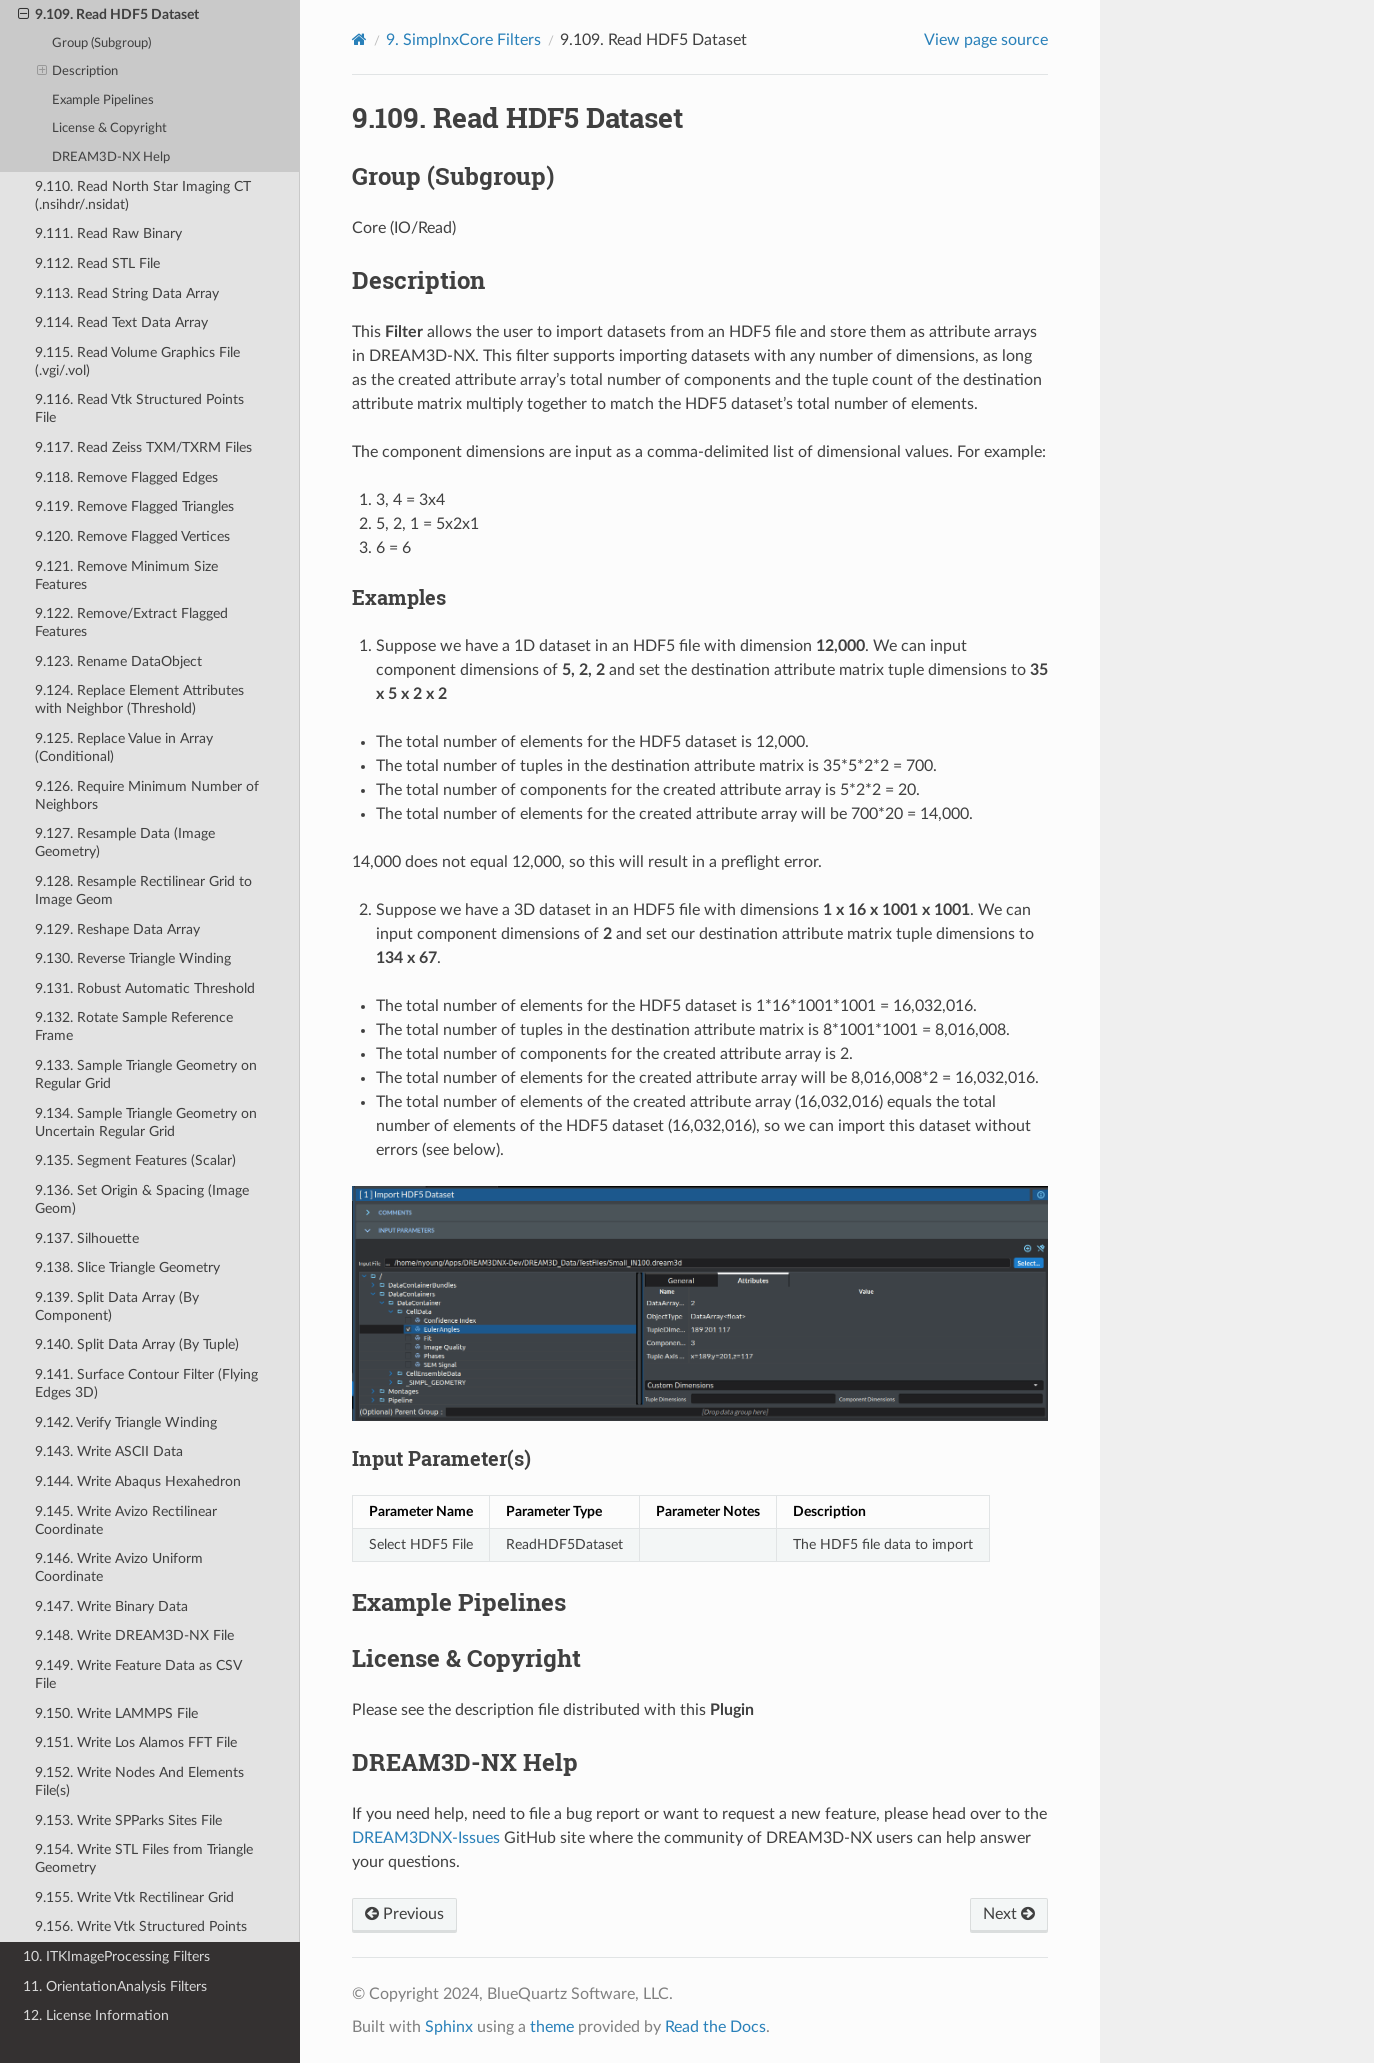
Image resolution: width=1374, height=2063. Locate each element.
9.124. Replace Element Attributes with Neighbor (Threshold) (139, 699)
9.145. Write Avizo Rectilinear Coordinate (126, 1520)
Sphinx (449, 2027)
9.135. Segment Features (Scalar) (135, 1160)
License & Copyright (109, 128)
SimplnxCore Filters (463, 40)
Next (1009, 1914)
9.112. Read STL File (97, 263)
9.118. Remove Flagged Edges (126, 477)
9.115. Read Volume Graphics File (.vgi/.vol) (137, 361)
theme (552, 2027)
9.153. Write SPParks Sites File (128, 1820)
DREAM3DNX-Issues (426, 1838)
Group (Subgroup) (101, 43)
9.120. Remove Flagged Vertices (132, 536)
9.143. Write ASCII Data (109, 1451)
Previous (404, 1914)
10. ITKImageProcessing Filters (116, 1956)
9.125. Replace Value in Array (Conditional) (124, 747)
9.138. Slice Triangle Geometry (127, 1267)
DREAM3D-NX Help (111, 157)
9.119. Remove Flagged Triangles (134, 506)
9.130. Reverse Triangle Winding (133, 958)
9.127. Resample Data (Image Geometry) (125, 842)
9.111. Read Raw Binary (108, 233)
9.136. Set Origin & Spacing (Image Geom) (142, 1199)
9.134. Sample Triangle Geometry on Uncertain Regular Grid (146, 1122)
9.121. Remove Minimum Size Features (126, 575)
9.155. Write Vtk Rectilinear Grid (134, 1897)
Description (78, 72)
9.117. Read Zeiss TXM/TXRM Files (143, 447)
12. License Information (96, 2015)
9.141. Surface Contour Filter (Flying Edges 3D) (146, 1383)
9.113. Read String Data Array (127, 293)
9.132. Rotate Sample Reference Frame (134, 1026)
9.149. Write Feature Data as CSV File (138, 1674)
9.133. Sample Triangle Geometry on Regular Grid (146, 1074)
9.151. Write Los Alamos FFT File (136, 1742)
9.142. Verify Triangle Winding (126, 1422)
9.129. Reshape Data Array (117, 929)
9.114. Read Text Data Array (121, 322)
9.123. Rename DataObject (118, 661)
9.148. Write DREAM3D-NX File (134, 1635)
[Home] (359, 39)
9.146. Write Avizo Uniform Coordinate (119, 1567)
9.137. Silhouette (87, 1238)
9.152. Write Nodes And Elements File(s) (139, 1781)
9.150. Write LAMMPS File (116, 1713)
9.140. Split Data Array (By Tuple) (137, 1344)
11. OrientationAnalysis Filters (115, 1986)
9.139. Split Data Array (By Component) (117, 1306)
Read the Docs (715, 2027)
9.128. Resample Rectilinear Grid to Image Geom (143, 890)
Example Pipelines (103, 100)
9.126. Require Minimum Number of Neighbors (147, 795)
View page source (986, 40)
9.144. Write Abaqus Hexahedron (138, 1481)
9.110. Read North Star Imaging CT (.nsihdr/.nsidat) (143, 195)
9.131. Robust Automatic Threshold (145, 988)
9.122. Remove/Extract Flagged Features (131, 622)
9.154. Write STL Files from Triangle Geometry (144, 1858)
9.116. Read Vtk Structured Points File (139, 408)
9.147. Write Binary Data (111, 1606)
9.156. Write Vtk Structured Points (141, 1926)
